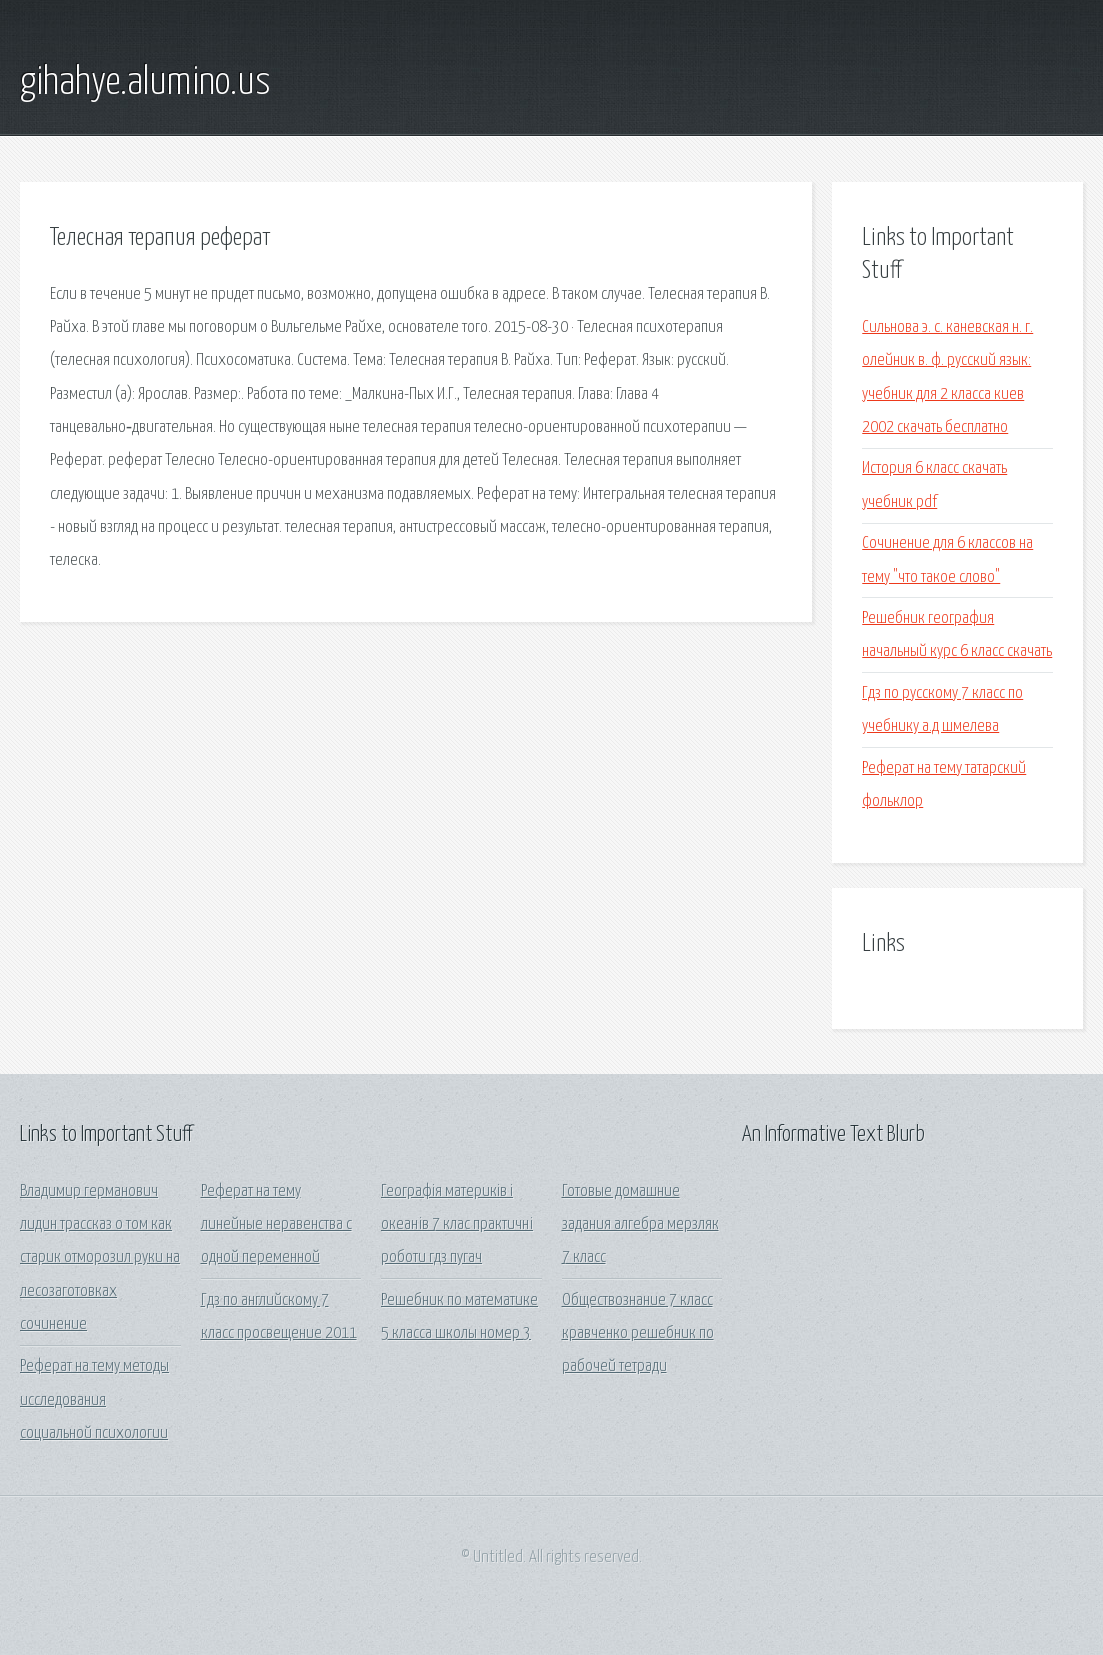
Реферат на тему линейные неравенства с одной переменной (276, 1225)
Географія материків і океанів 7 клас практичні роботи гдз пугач (457, 1225)
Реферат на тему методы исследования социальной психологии (94, 1400)
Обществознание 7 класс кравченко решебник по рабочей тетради (638, 1334)
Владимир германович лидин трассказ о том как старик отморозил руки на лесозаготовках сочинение (100, 1258)
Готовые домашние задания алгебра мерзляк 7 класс (640, 1225)
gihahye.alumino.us (145, 83)
